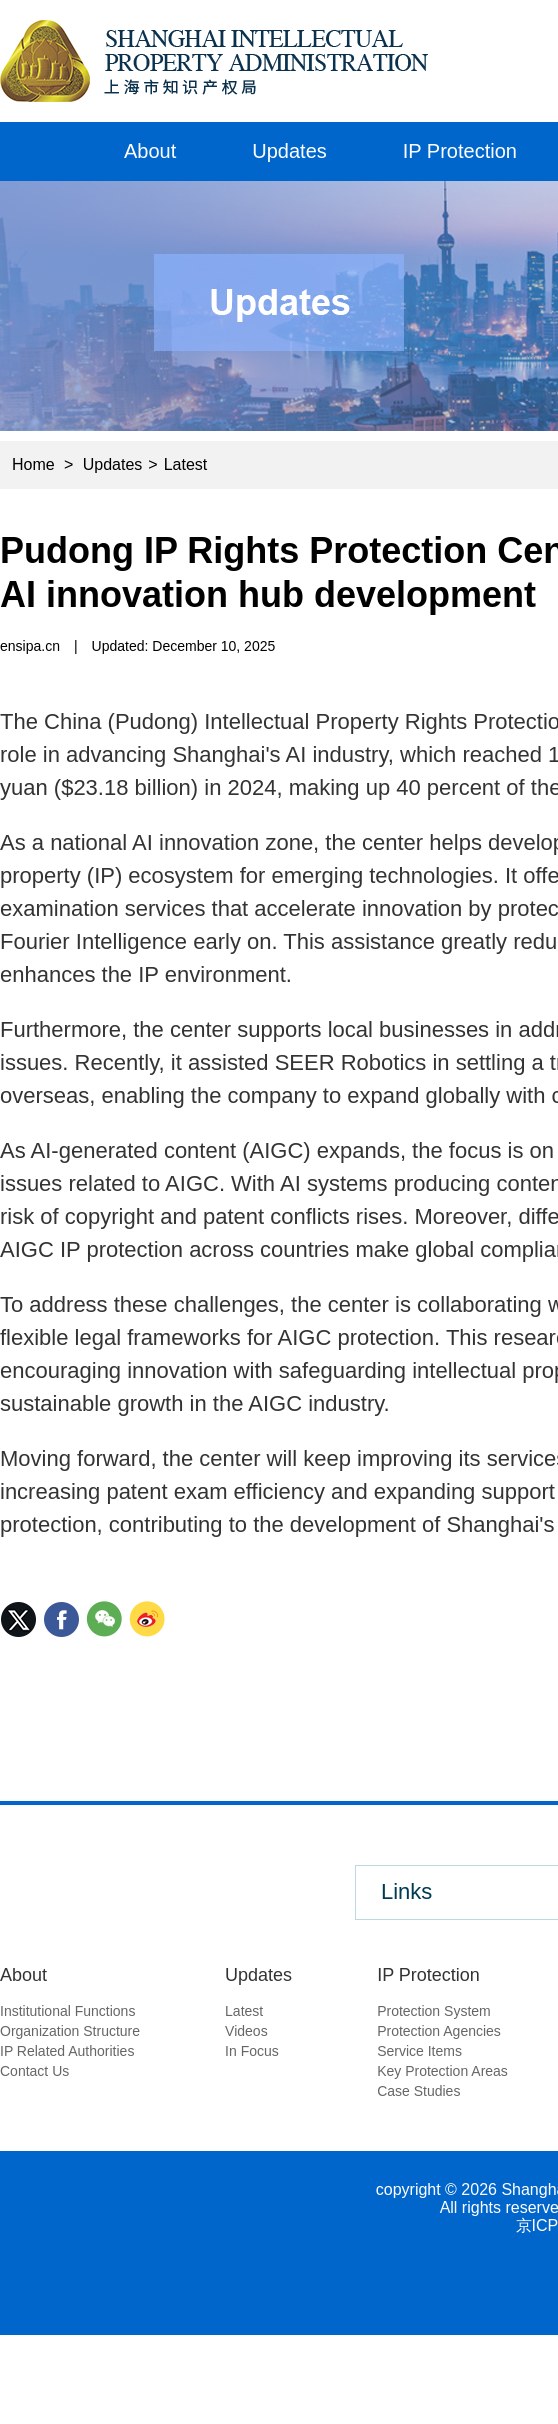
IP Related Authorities (67, 2051)
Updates (289, 151)
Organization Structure (70, 2031)
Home (43, 151)
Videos (246, 2031)
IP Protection (460, 151)
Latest (186, 464)
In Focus (252, 2051)
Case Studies (418, 2091)
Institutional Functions (67, 2011)
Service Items (419, 2051)
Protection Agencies (439, 2031)
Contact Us (34, 2071)
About (150, 151)
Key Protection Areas (442, 2071)
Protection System (434, 2011)
